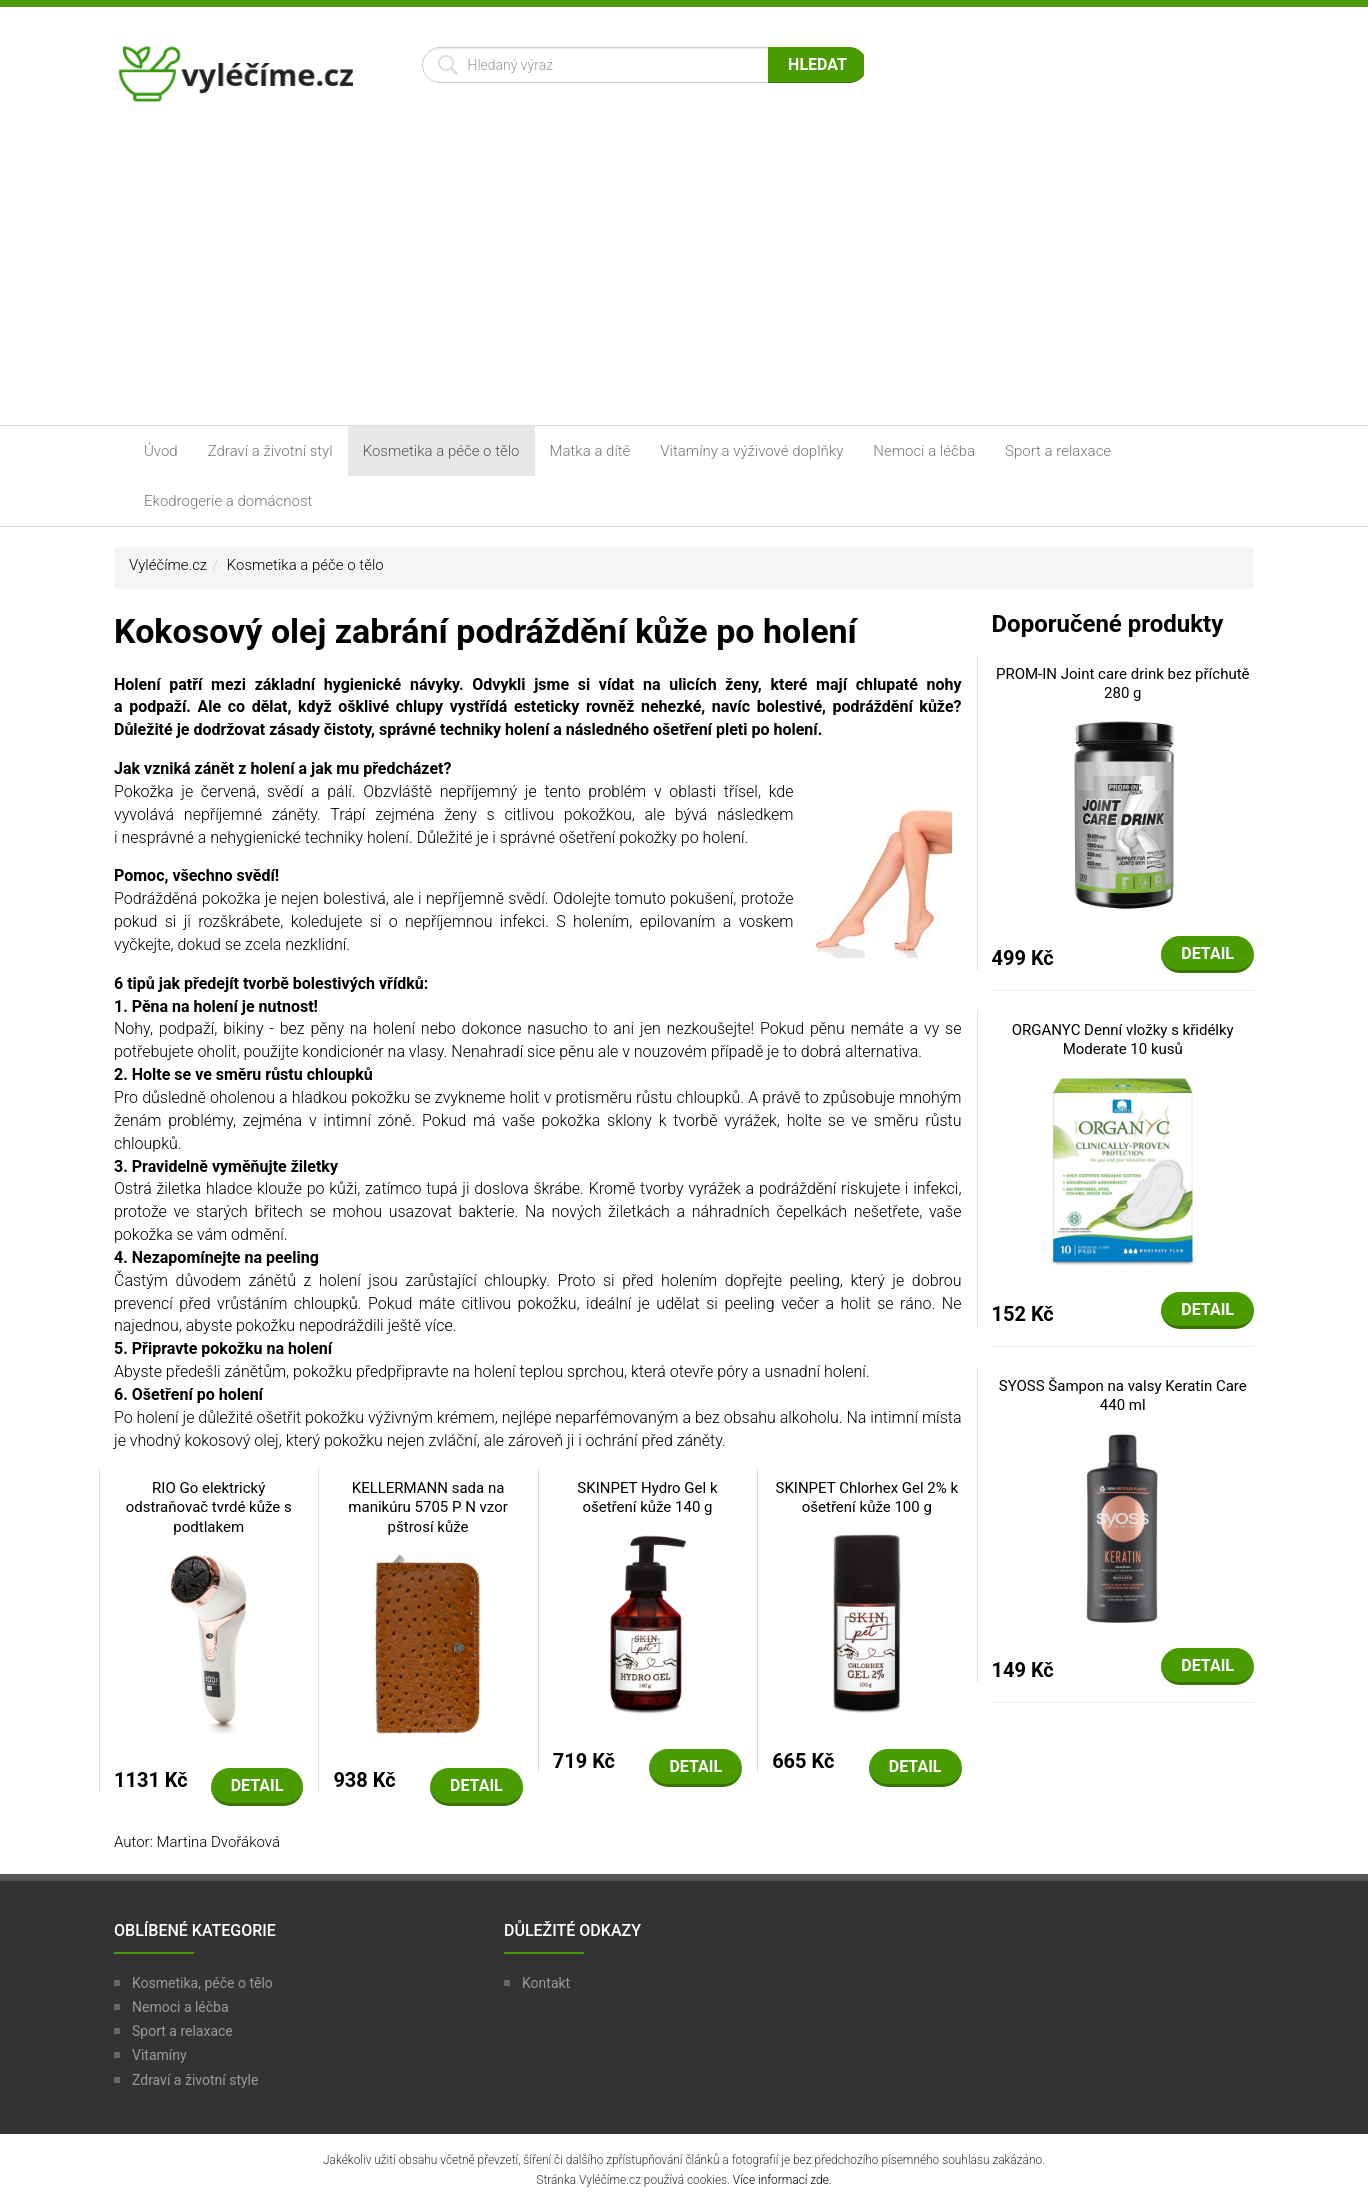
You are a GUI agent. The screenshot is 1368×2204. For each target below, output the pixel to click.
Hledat (817, 64)
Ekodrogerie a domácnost (228, 501)
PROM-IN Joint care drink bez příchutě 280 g (1123, 684)
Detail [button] (257, 1785)
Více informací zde (781, 2180)
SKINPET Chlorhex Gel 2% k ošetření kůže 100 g (867, 1498)
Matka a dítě (590, 451)
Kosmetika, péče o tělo (202, 1983)
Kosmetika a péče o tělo (441, 451)
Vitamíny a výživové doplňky (751, 451)
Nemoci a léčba (924, 451)
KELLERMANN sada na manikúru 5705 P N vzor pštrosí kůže (427, 1507)
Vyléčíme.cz (168, 565)
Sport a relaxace (1058, 451)
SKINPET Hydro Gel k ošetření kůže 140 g (647, 1498)
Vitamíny (159, 2055)
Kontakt (546, 1983)
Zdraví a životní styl (270, 451)
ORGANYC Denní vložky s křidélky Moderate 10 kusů (1123, 1040)
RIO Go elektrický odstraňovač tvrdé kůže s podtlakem (209, 1507)
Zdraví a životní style (195, 2080)
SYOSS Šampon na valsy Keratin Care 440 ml (1123, 1396)
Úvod (161, 451)
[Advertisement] (684, 275)
